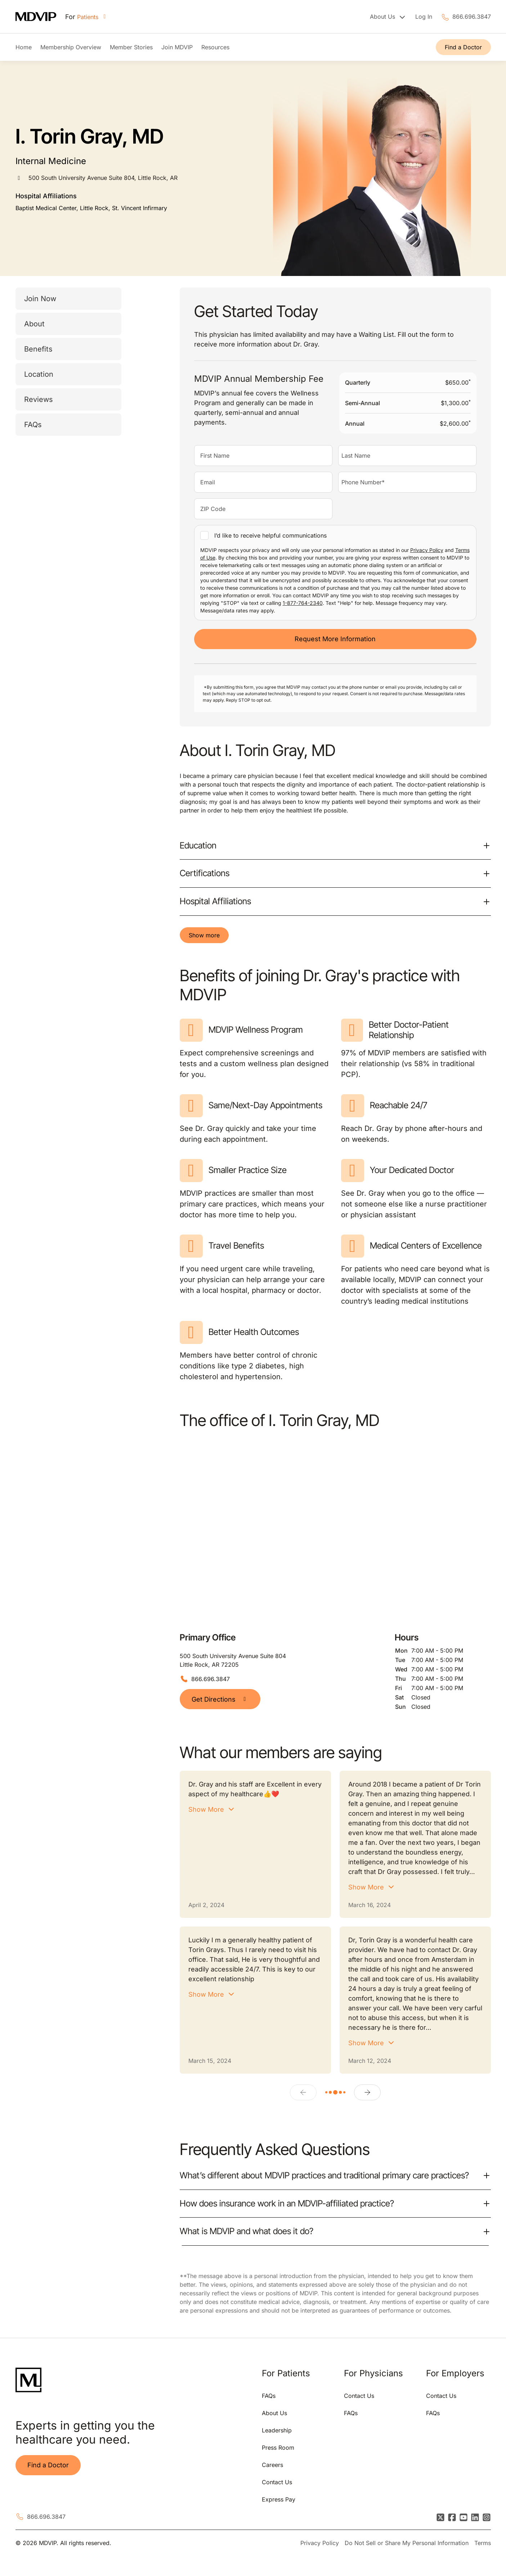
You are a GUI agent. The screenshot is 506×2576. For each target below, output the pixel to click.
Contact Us (277, 2482)
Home (23, 47)
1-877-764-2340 (303, 603)
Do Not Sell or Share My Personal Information (407, 2542)
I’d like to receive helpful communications (270, 535)
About (34, 324)
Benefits (38, 349)
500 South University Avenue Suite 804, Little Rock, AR (103, 177)
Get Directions (220, 1699)
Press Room (278, 2447)
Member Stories (131, 47)
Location (38, 374)
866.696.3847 (471, 16)
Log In (423, 16)
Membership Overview (70, 47)
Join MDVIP (177, 47)
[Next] (367, 2092)
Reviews (38, 399)
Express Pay (278, 2499)
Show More (206, 1809)
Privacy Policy (426, 550)
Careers (272, 2464)
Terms (482, 2542)
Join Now (40, 298)
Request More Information (335, 639)
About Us (274, 2413)
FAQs (33, 424)
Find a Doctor (463, 47)
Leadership (277, 2430)
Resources (215, 47)
